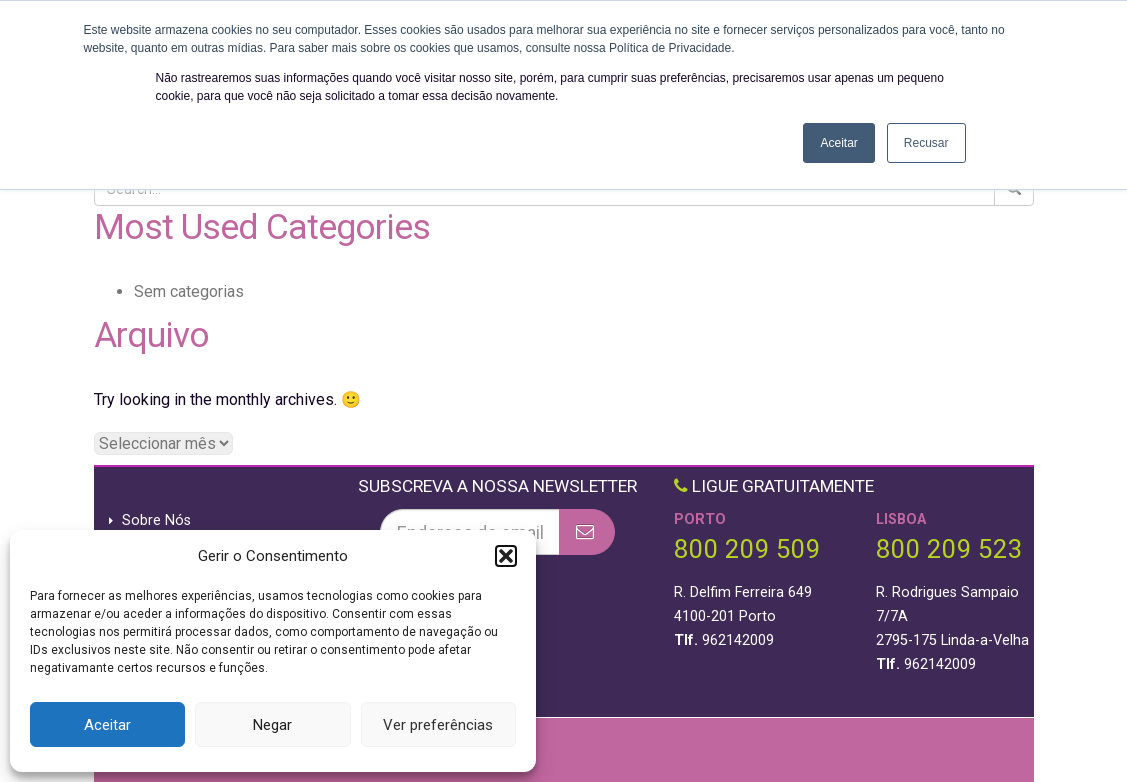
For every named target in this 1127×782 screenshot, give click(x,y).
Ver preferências (438, 725)
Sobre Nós (156, 520)
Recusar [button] (926, 143)
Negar (272, 725)
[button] (506, 556)
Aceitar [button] (838, 143)
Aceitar (107, 725)
